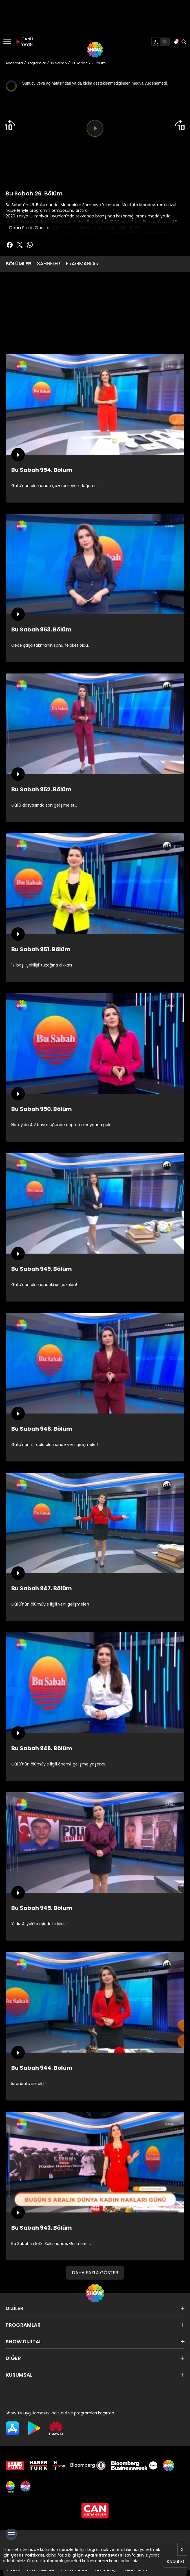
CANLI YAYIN (24, 41)
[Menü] (7, 42)
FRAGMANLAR (82, 263)
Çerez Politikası (27, 2555)
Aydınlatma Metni (104, 2555)
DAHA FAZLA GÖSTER (95, 2272)
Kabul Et (176, 2561)
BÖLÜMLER (18, 263)
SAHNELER (48, 263)
